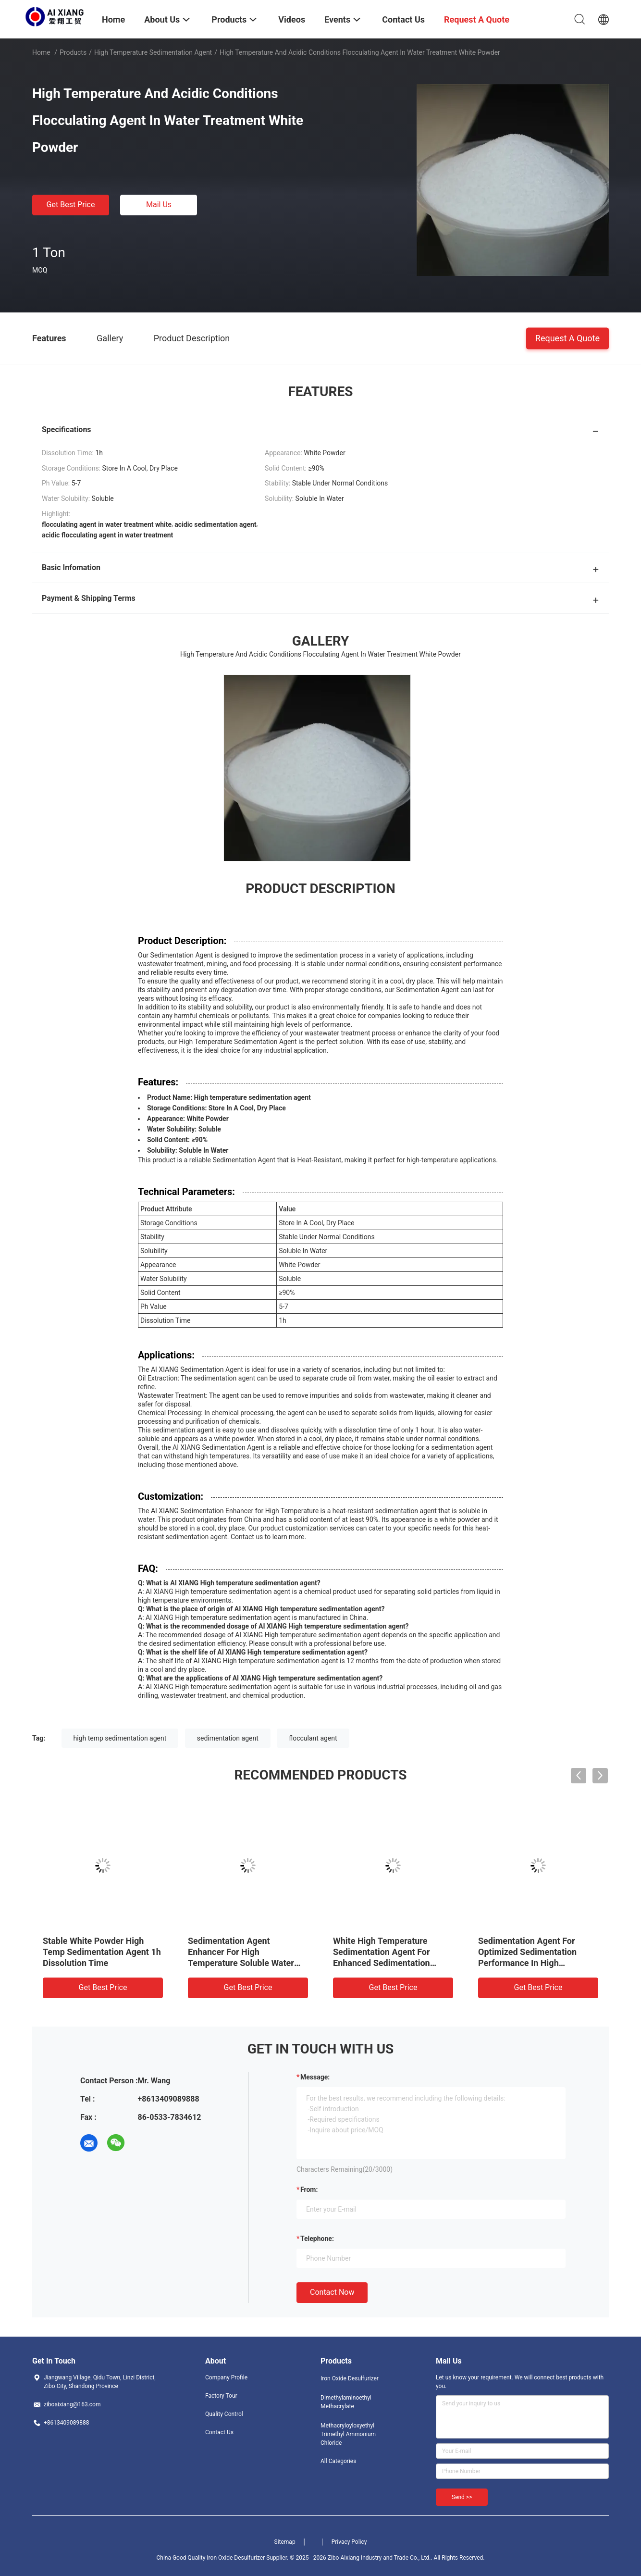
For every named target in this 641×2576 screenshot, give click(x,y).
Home (41, 52)
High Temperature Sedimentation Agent (153, 52)
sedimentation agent (228, 1738)
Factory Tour (221, 2395)
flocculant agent (313, 1738)
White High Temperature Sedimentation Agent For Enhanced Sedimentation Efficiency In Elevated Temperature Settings (381, 1963)
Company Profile (226, 2377)
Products (73, 52)
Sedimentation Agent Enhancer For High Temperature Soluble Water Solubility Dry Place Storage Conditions (242, 1963)
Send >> (462, 2497)
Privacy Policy (349, 2542)
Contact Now (332, 2292)
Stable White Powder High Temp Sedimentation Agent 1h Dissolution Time (102, 1952)
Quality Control (224, 2414)
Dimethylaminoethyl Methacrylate (345, 2402)
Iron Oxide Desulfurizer (349, 2378)
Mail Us (159, 204)
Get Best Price (71, 204)
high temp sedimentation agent (120, 1738)
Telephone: (317, 2238)
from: (309, 2189)
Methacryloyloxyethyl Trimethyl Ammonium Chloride (348, 2434)
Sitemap (285, 2542)
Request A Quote (567, 338)
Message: (315, 2077)
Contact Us (219, 2432)
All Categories (338, 2461)
